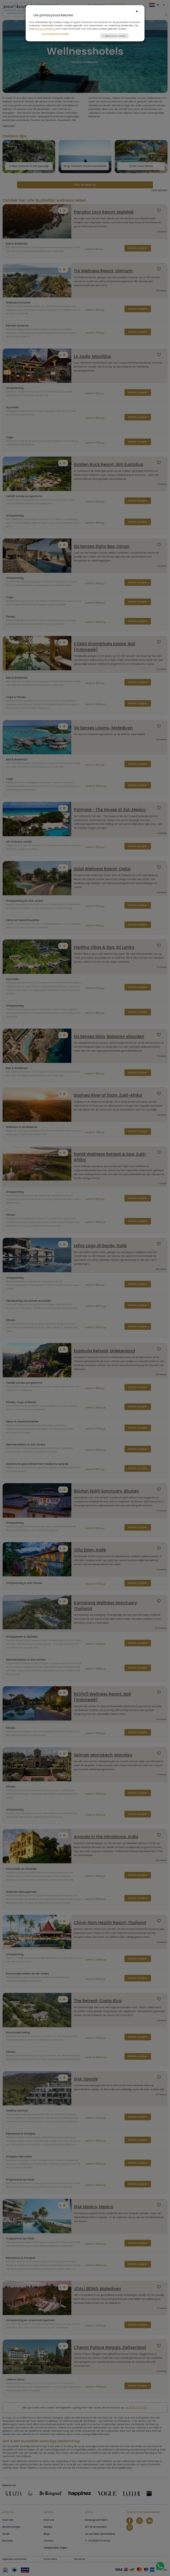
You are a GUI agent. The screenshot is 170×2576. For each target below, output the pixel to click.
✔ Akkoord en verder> (114, 36)
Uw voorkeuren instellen (55, 33)
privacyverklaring (45, 28)
